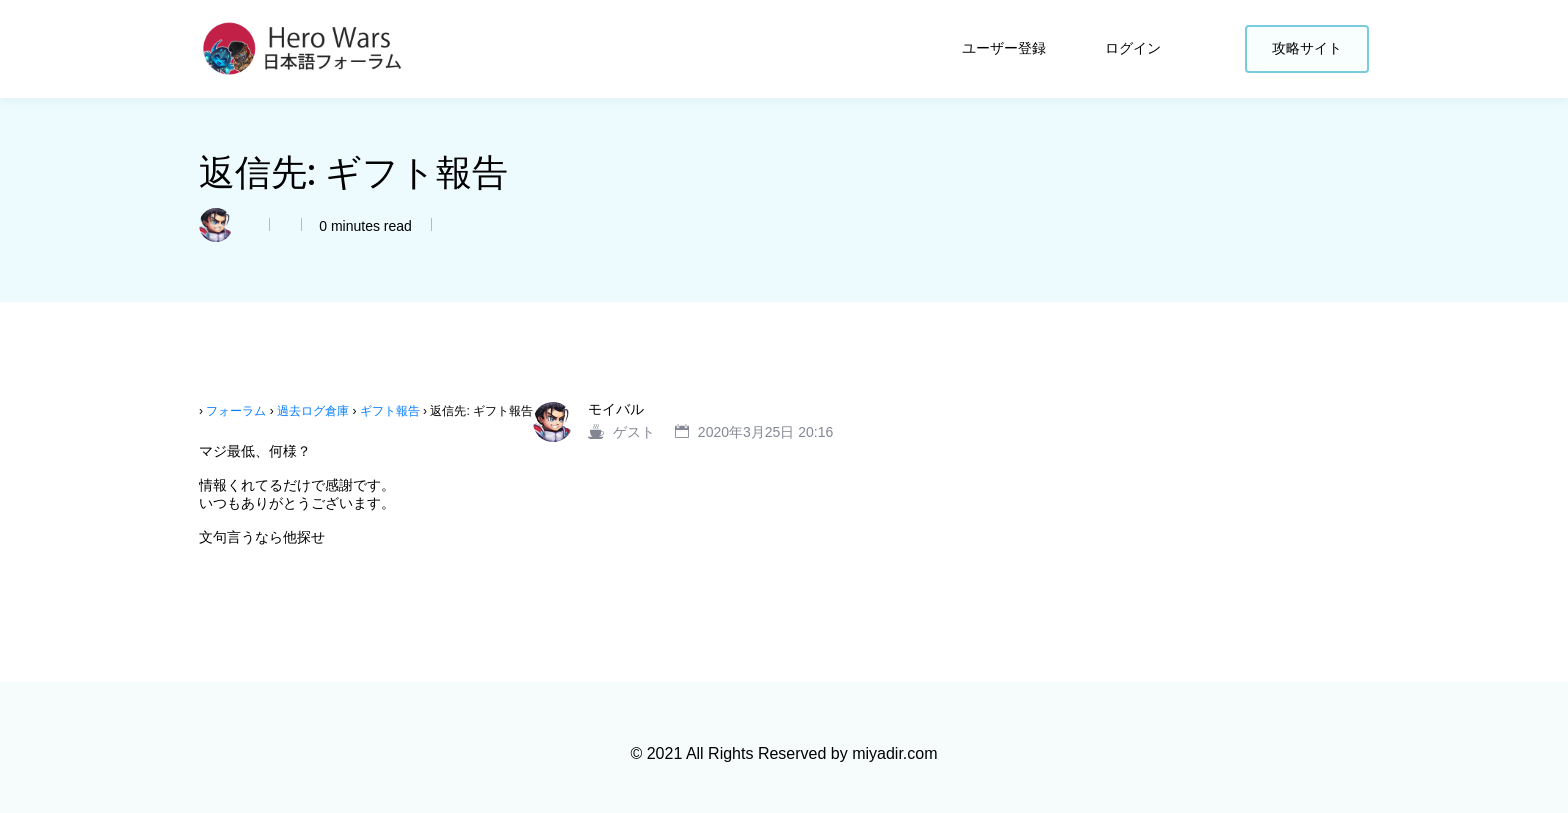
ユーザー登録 (1006, 48)
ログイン (1135, 48)
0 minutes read (363, 226)
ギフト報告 (390, 411)
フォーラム (236, 411)
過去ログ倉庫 (313, 411)
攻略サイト (1307, 48)
